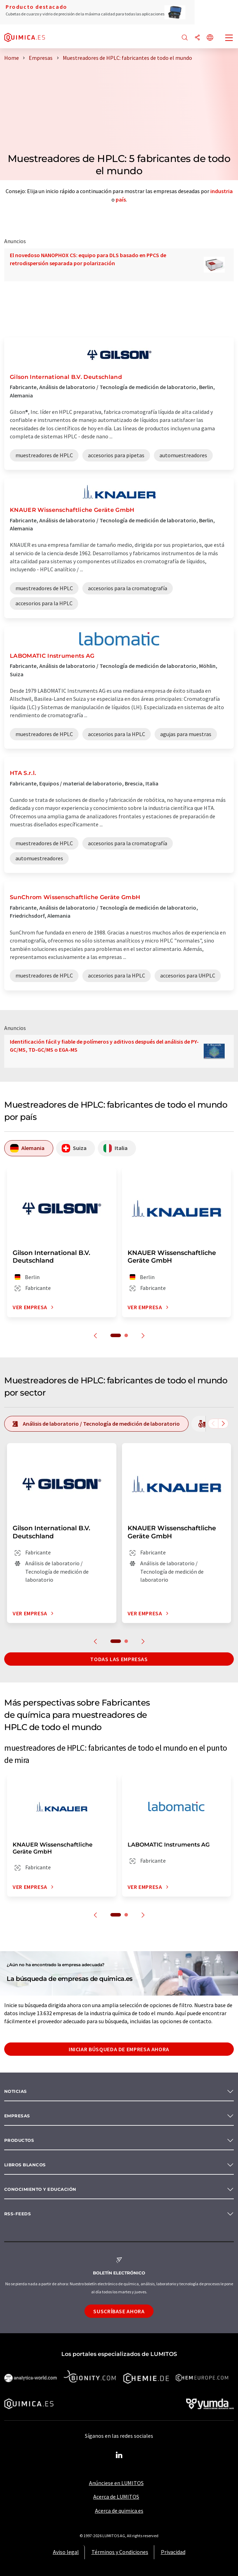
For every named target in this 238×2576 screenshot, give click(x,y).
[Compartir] (197, 38)
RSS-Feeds (17, 2213)
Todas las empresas (119, 1659)
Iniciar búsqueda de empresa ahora (119, 2049)
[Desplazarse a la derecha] (223, 1423)
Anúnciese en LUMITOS (116, 2482)
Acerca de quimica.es (119, 2510)
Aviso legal (66, 2551)
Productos (19, 2140)
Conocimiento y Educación (40, 2189)
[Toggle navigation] (229, 38)
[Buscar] (185, 38)
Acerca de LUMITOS (116, 2496)
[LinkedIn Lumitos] (119, 2455)
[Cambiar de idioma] (210, 38)
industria (221, 191)
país (121, 199)
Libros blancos (25, 2164)
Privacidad (173, 2551)
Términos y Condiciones (119, 2551)
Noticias (15, 2091)
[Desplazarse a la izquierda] (213, 1423)
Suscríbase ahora (118, 2311)
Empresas (17, 2115)
